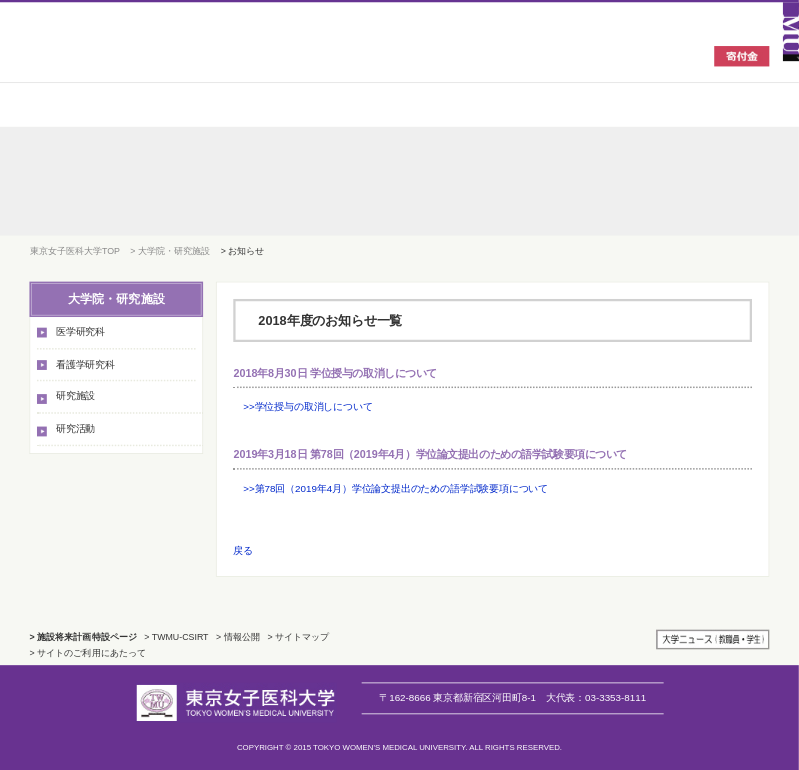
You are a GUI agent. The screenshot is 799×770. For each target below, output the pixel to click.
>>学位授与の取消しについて (307, 406)
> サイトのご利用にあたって (88, 653)
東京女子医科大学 (143, 54)
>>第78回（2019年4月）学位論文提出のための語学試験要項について (395, 487)
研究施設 (75, 396)
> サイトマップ (298, 637)
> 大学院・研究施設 (170, 250)
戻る (243, 550)
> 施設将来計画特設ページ (83, 637)
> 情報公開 (238, 637)
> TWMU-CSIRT (176, 637)
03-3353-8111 (596, 697)
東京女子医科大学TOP (75, 250)
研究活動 (75, 428)
